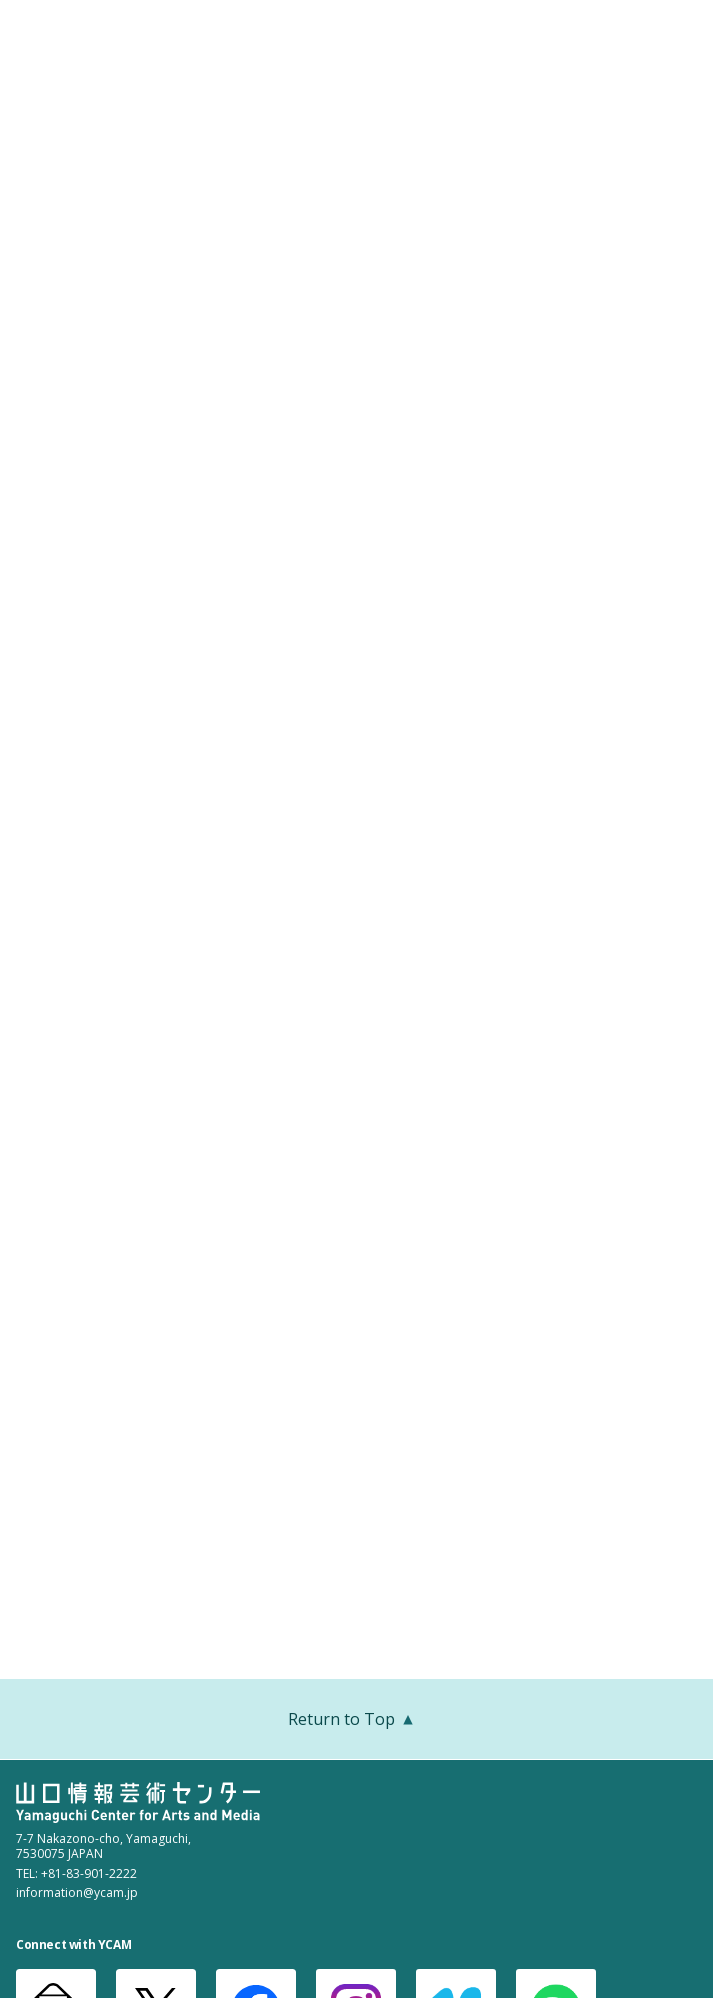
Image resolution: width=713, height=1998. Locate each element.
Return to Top (356, 1721)
